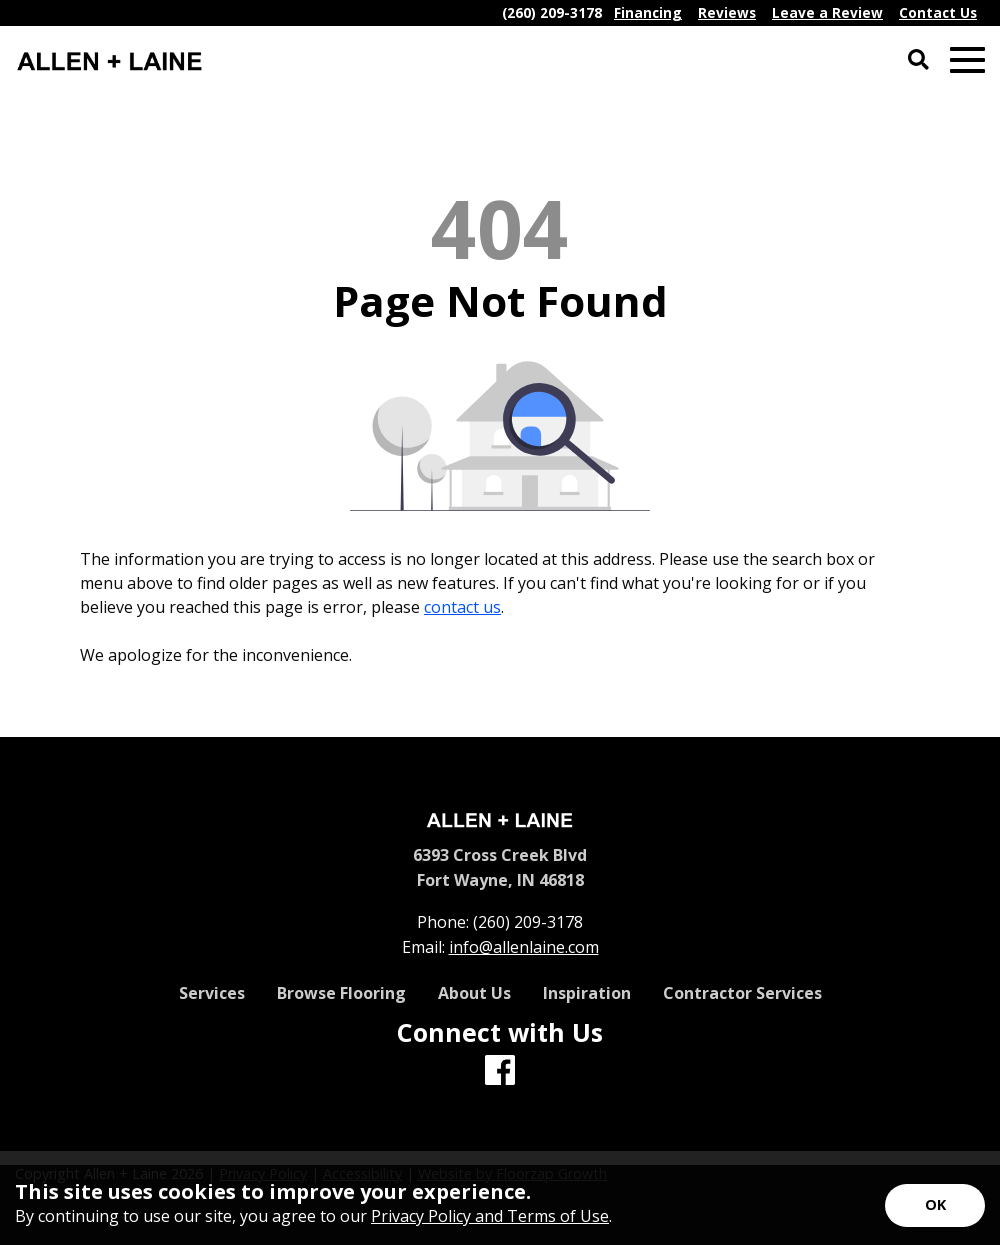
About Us (474, 993)
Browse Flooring (341, 993)
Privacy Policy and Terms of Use (490, 1216)
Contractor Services (742, 993)
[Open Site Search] (918, 60)
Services (212, 993)
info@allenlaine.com (524, 947)
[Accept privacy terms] (935, 1205)
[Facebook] (500, 1071)
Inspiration (587, 993)
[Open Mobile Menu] (967, 60)
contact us (462, 607)
